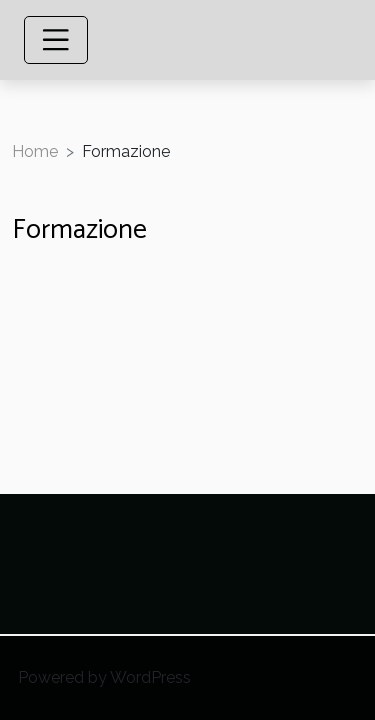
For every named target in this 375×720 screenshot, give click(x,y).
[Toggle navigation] (56, 40)
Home (35, 151)
